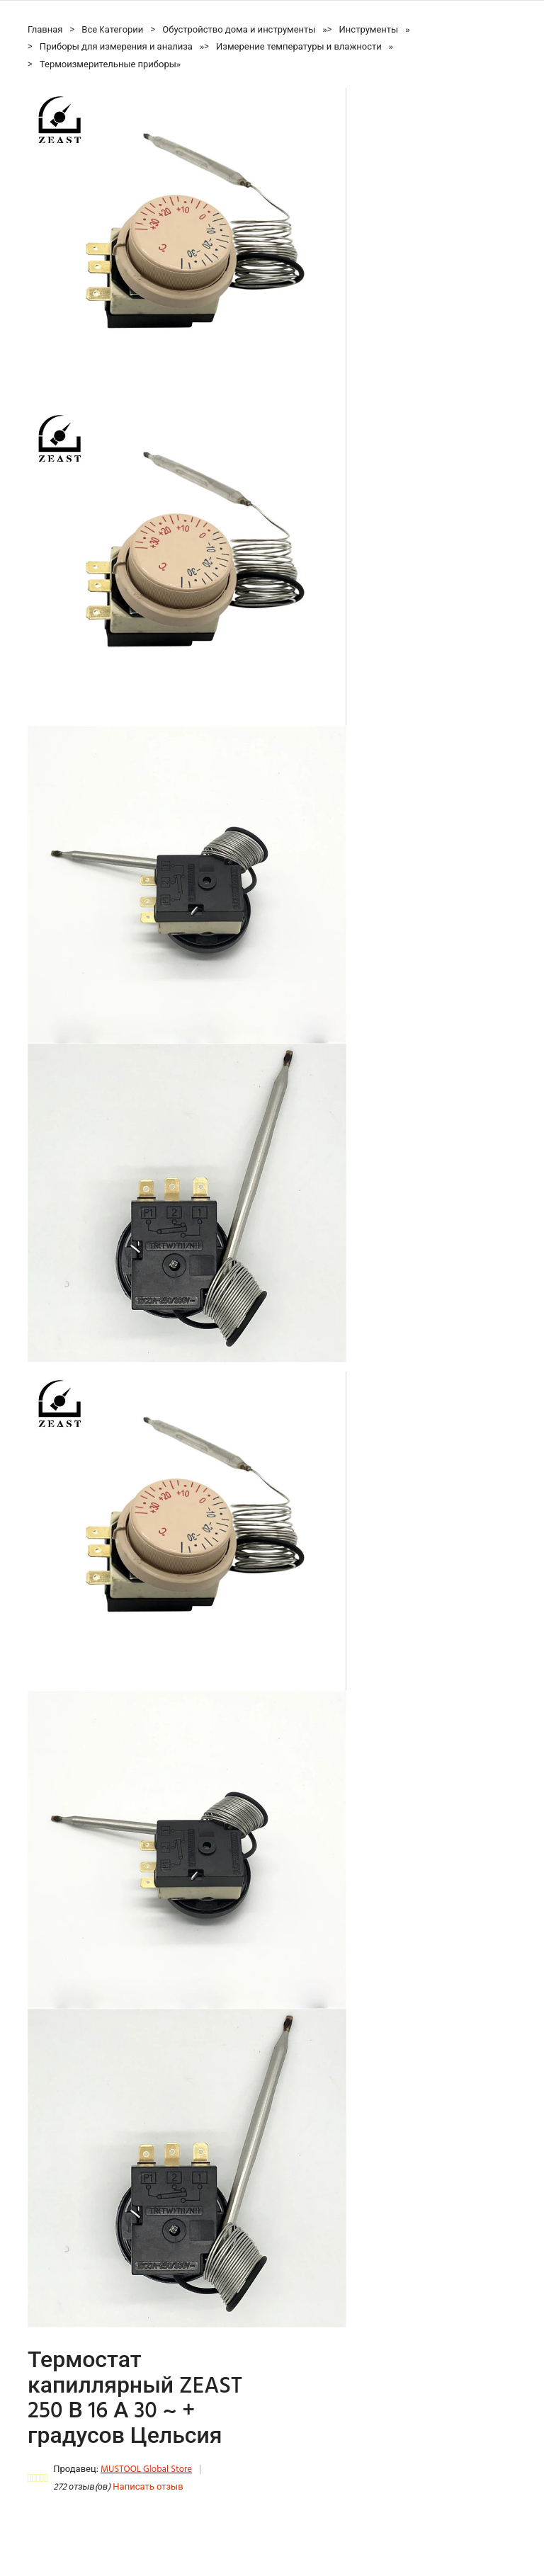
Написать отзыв (148, 2487)
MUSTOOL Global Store (146, 2469)
